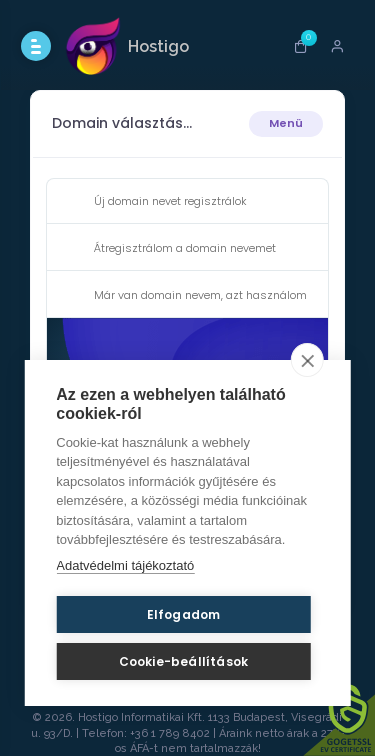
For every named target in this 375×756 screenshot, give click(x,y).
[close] (307, 360)
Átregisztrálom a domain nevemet (169, 249)
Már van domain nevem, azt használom (184, 296)
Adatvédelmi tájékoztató (125, 565)
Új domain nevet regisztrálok (154, 202)
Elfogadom (184, 614)
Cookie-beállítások (184, 661)
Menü (286, 123)
